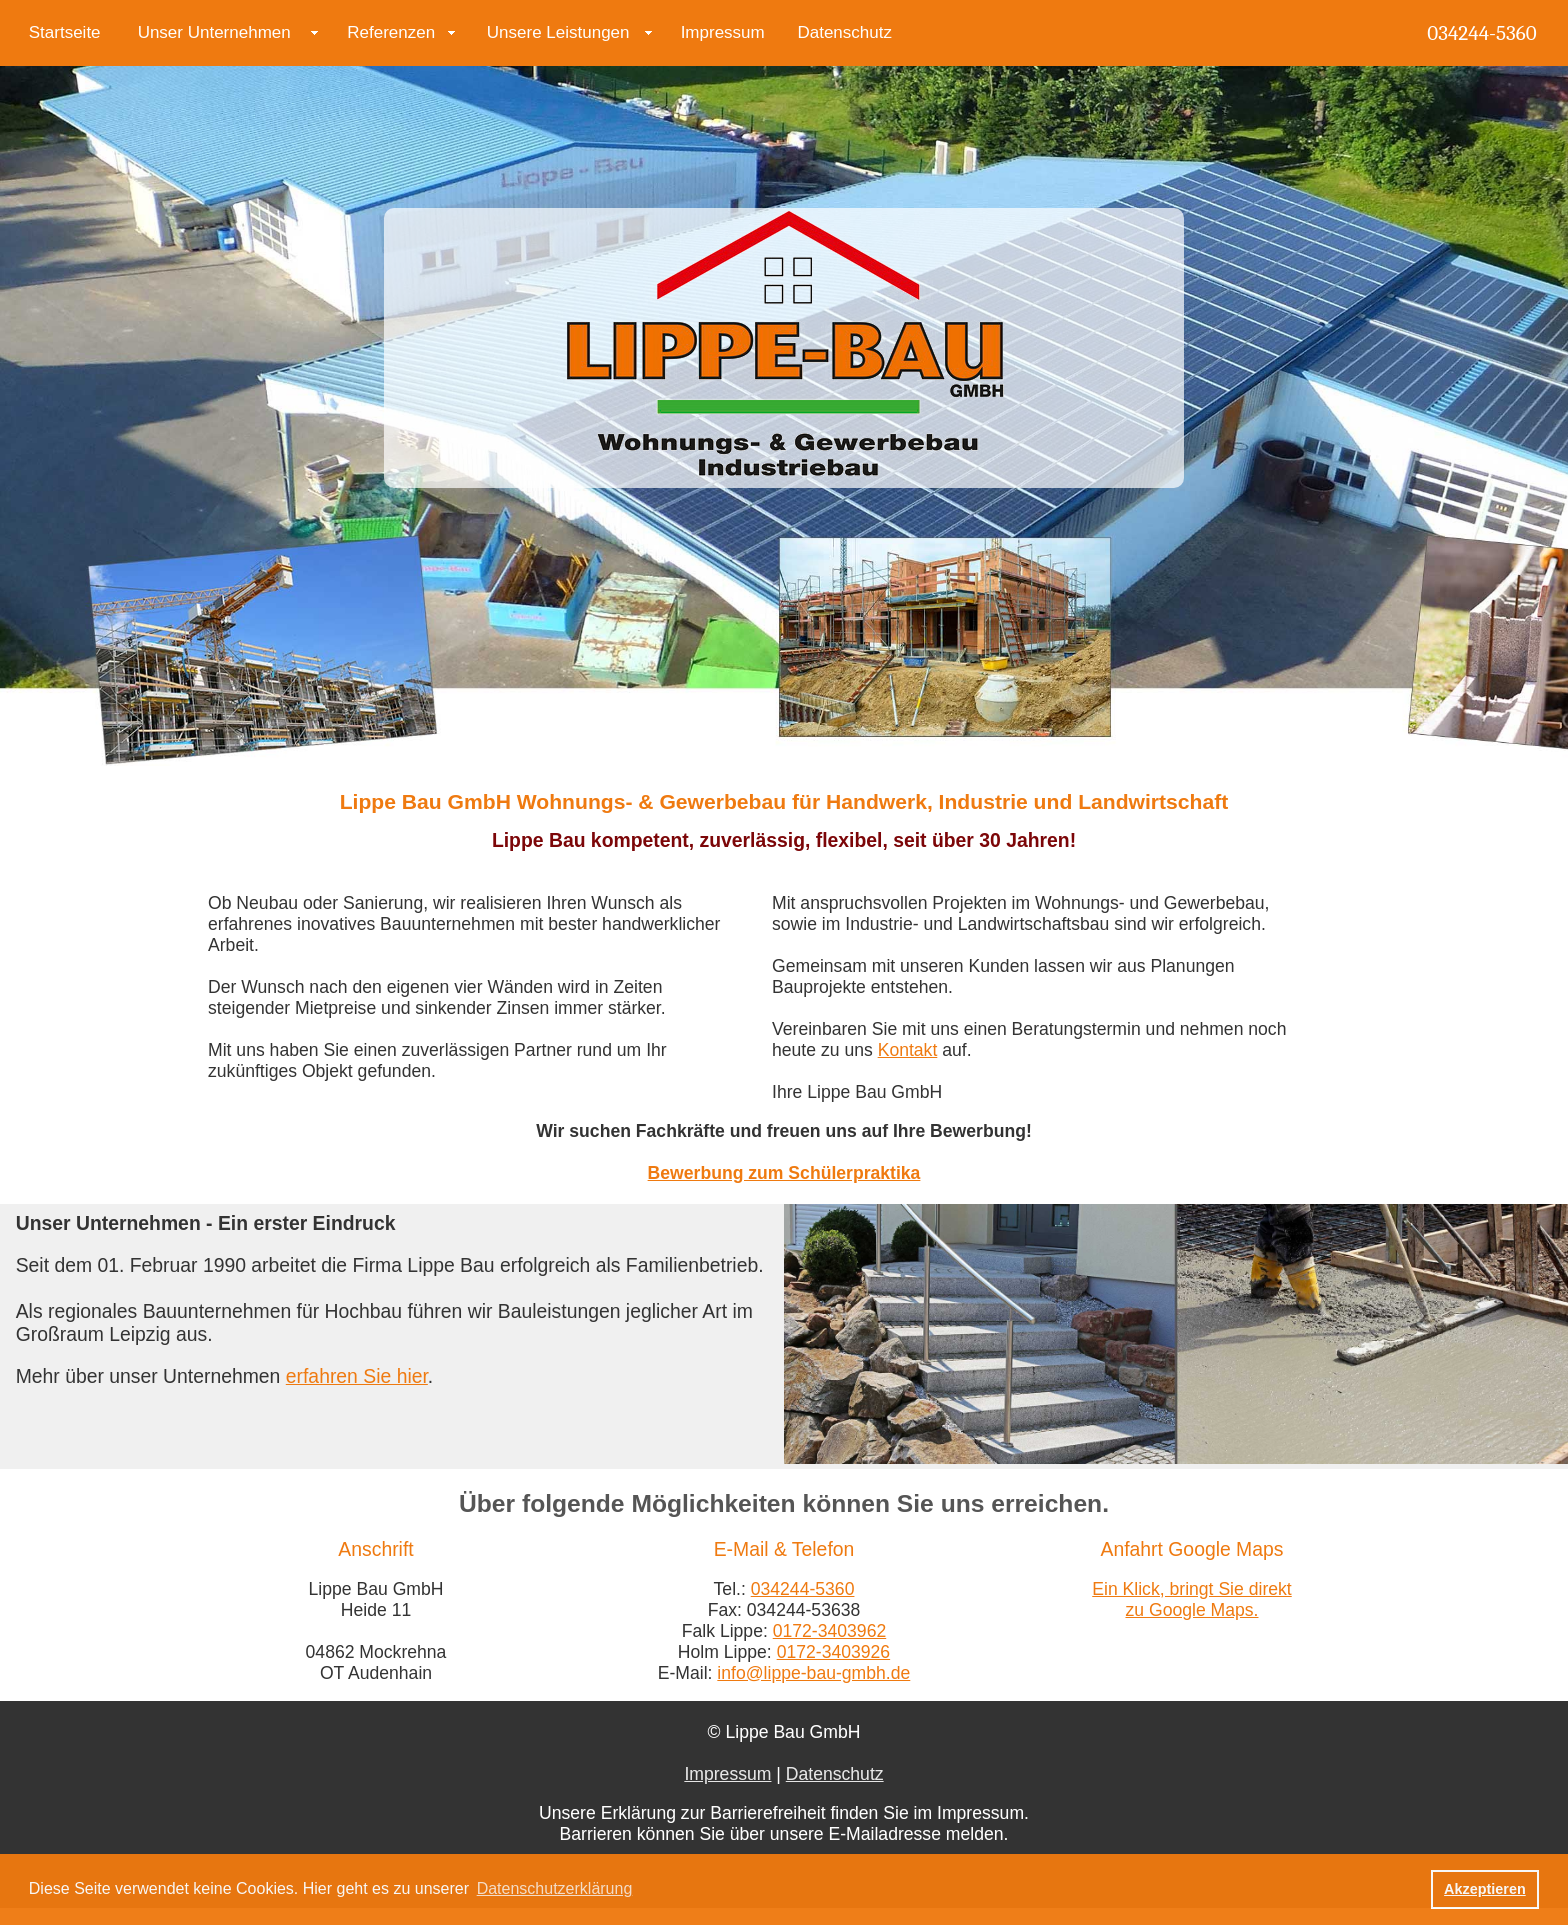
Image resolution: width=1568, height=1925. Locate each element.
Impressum (723, 32)
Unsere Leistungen (558, 32)
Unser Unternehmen (214, 32)
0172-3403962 (830, 1631)
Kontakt (908, 1050)
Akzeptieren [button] (1485, 1889)
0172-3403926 (834, 1652)
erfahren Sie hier (357, 1376)
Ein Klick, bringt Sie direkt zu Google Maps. (1191, 1599)
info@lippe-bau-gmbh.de (813, 1673)
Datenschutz (844, 32)
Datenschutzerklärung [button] (555, 1888)
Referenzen (391, 32)
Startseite (65, 32)
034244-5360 (1481, 33)
